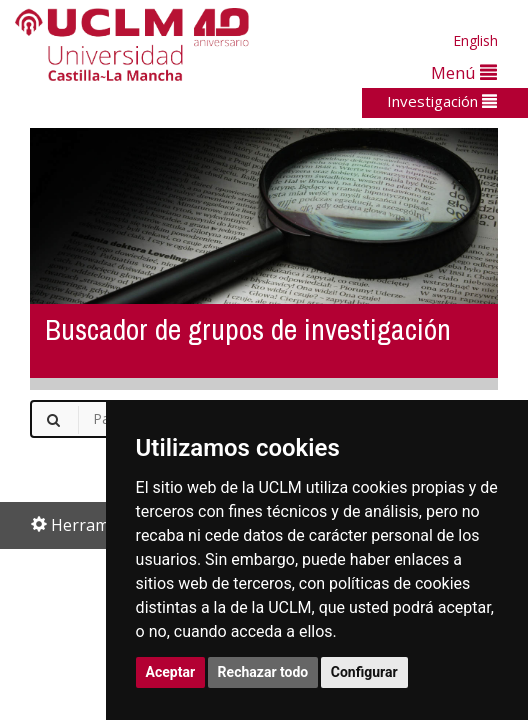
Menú (464, 72)
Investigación (442, 101)
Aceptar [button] (171, 672)
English (475, 40)
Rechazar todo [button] (263, 672)
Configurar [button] (364, 672)
